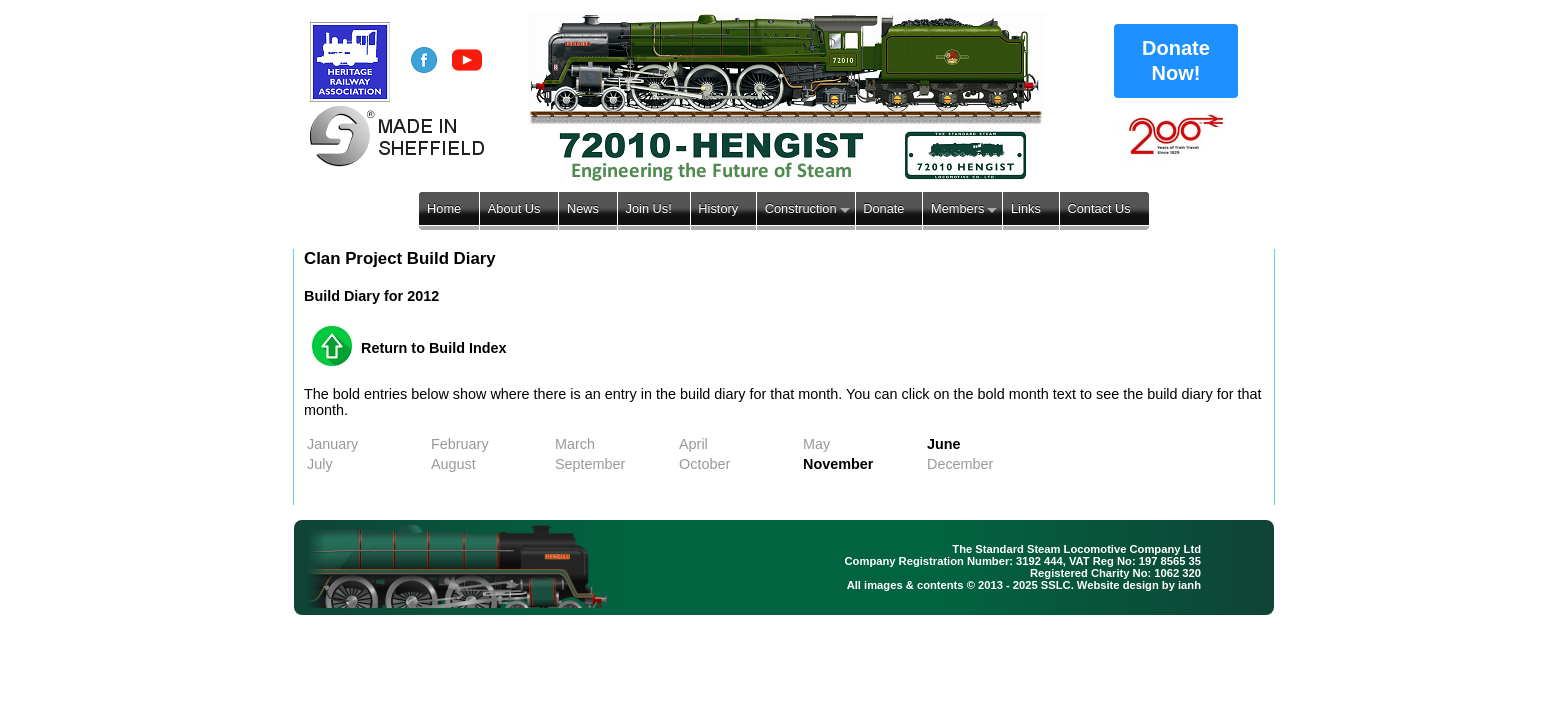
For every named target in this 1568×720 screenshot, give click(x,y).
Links (1026, 208)
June (944, 444)
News (583, 208)
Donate (883, 208)
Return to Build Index (434, 348)
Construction (801, 208)
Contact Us (1098, 208)
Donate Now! (1176, 60)
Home (444, 208)
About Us (514, 208)
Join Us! (649, 208)
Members (957, 208)
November (838, 464)
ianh (1189, 585)
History (718, 208)
